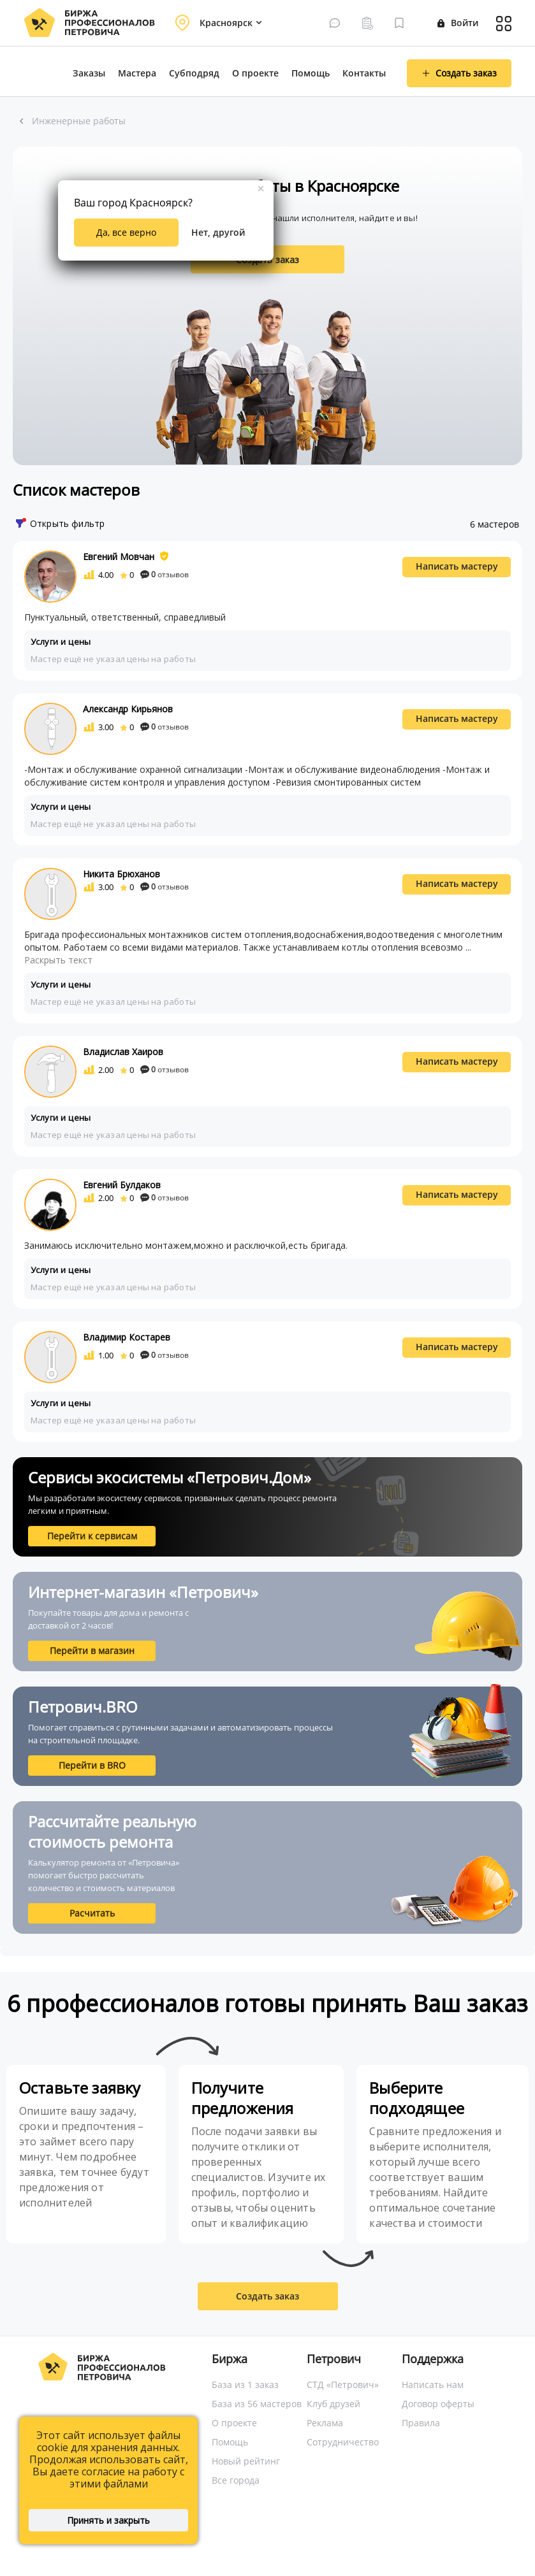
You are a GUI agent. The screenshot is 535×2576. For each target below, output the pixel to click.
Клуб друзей (333, 2404)
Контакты (364, 73)
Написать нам (433, 2384)
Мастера (137, 73)
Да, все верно (126, 232)
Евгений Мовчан (118, 556)
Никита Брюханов (121, 874)
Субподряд (194, 73)
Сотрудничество (343, 2442)
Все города (236, 2480)
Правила (421, 2423)
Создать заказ (267, 2296)
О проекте (255, 73)
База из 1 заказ (245, 2384)
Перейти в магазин (92, 1650)
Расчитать (92, 1913)
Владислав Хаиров (123, 1052)
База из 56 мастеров (257, 2404)
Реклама (325, 2423)
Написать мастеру (457, 566)
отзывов (164, 574)
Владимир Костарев (126, 1337)
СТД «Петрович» (343, 2384)
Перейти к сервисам (92, 1536)
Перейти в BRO (92, 1765)
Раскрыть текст (58, 960)
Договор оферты (438, 2404)
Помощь (310, 73)
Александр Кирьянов (128, 709)
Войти (457, 23)
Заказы (89, 73)
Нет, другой (218, 232)
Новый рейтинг (246, 2461)
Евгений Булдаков (122, 1185)
